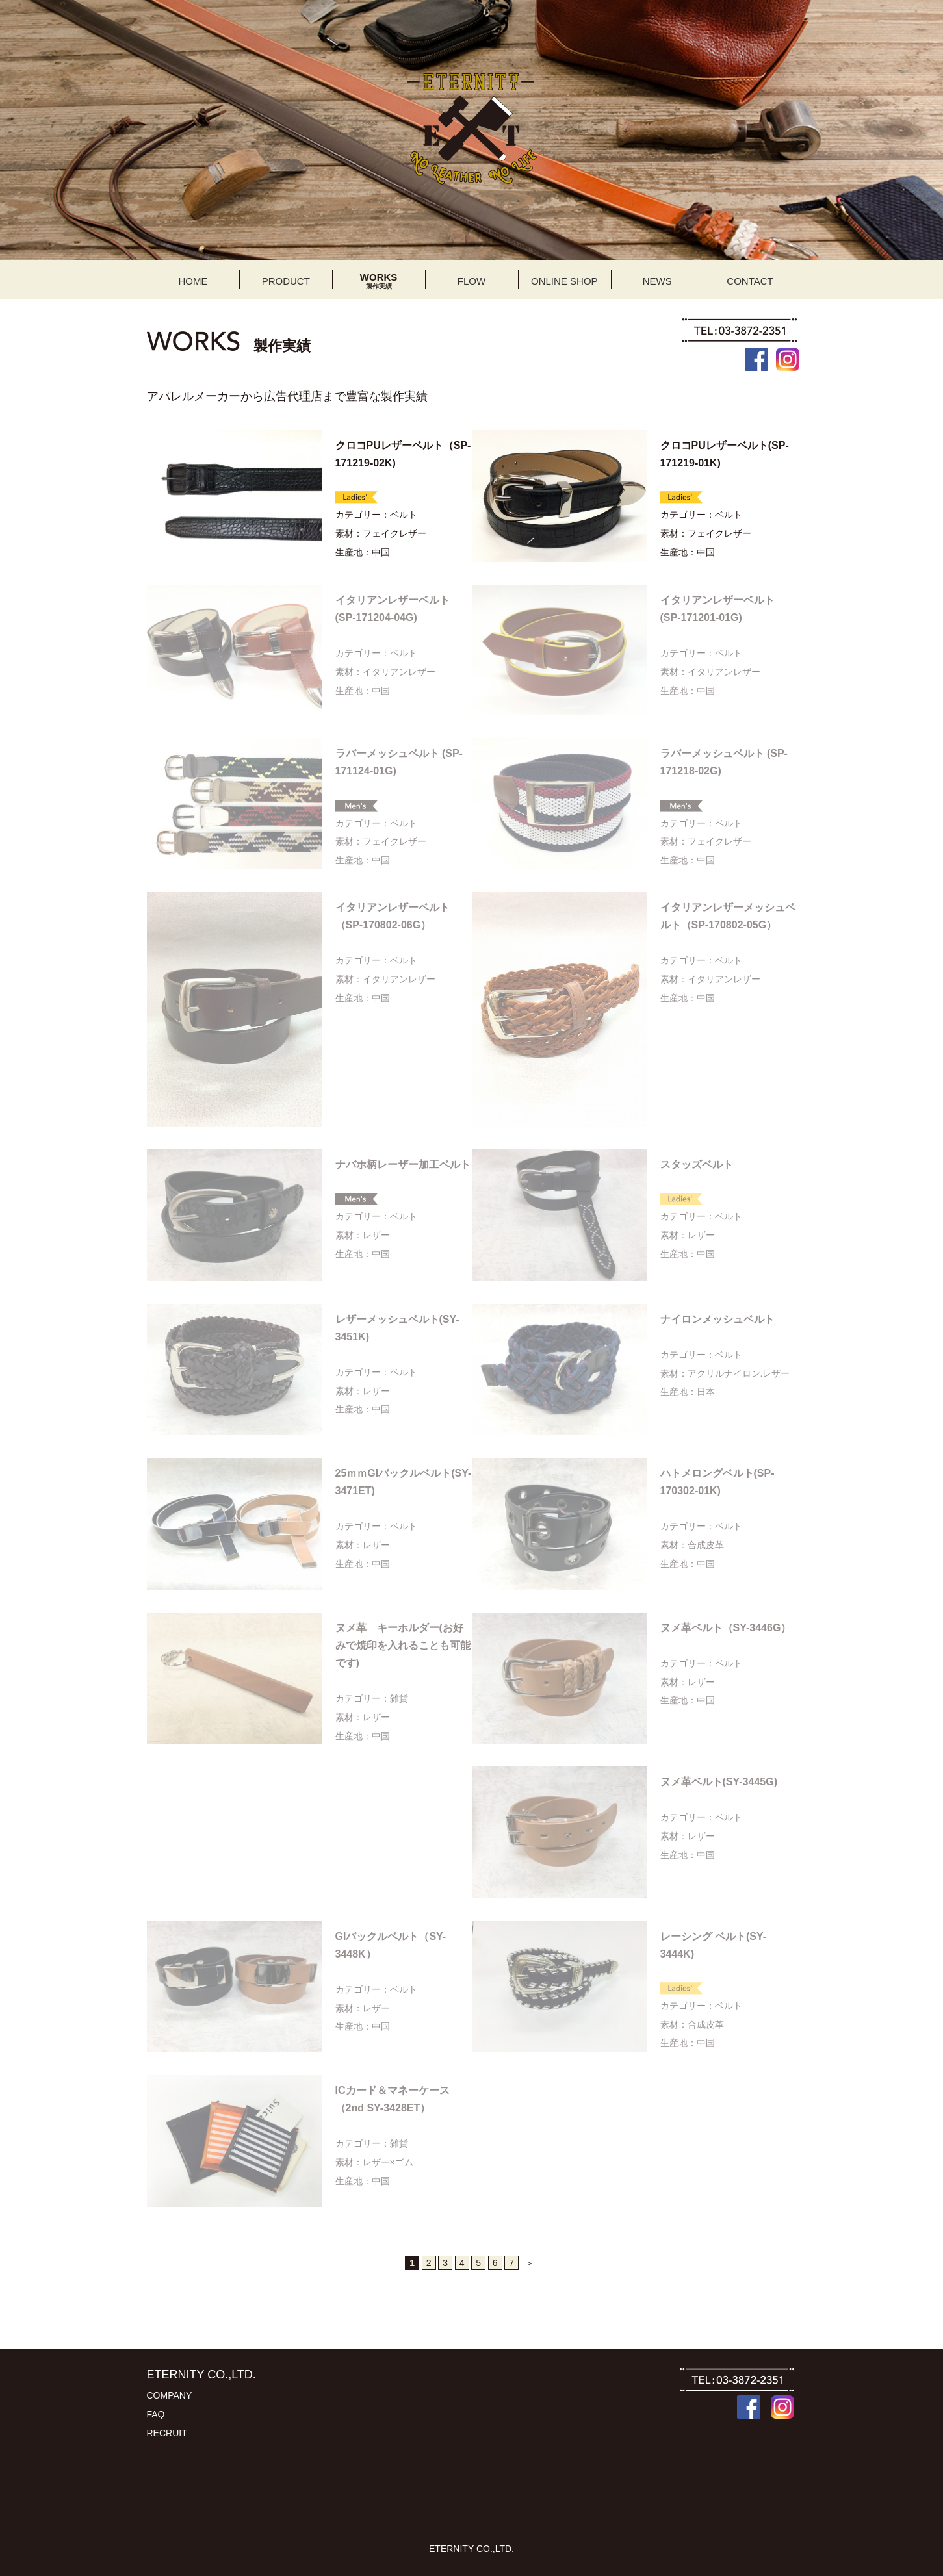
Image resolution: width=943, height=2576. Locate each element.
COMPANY (169, 2395)
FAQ (156, 2414)
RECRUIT (167, 2433)
